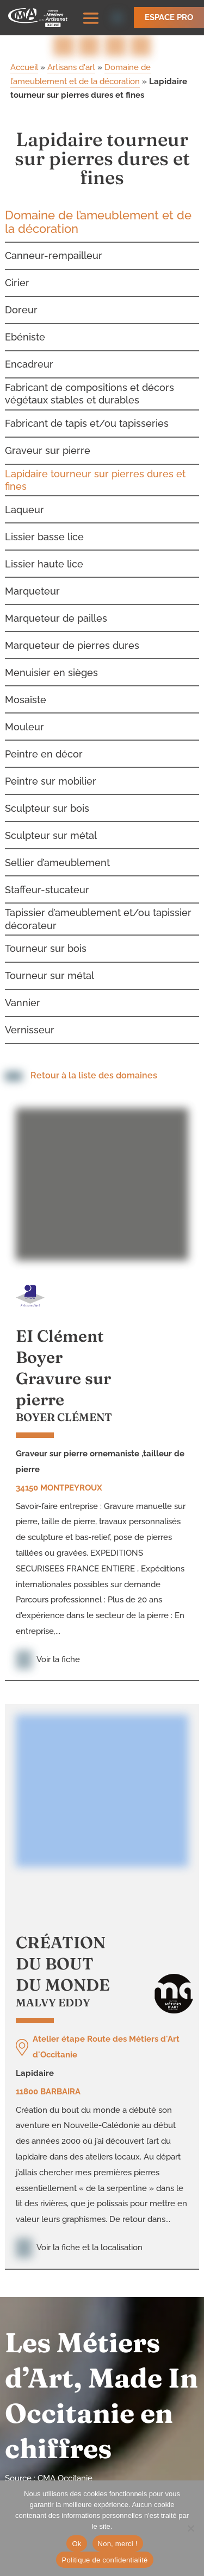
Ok (76, 2544)
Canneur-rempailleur (53, 244)
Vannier (22, 992)
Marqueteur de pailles (56, 607)
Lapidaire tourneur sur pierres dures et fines (95, 469)
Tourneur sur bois (45, 938)
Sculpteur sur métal (51, 824)
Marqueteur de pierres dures (72, 634)
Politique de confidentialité (104, 2560)
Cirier (17, 271)
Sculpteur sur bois (47, 797)
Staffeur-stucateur (47, 879)
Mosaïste (25, 688)
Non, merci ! (118, 2544)
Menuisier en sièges (51, 661)
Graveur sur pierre (47, 439)
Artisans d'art (71, 57)
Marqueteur (32, 580)
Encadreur (29, 353)
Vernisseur (29, 1019)
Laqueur (24, 498)
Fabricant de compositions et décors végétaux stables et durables (89, 383)
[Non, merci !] (190, 2528)
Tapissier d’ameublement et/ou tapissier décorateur (98, 908)
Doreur (21, 299)
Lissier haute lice (44, 553)
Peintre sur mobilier (50, 770)
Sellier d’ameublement (57, 851)
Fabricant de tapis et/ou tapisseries (87, 412)
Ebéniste (25, 326)
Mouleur (24, 716)
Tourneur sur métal (49, 965)
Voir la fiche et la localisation (79, 2237)
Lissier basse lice (44, 526)
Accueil (24, 57)
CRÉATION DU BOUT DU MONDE (63, 1953)
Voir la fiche (48, 1649)
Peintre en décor (44, 743)
